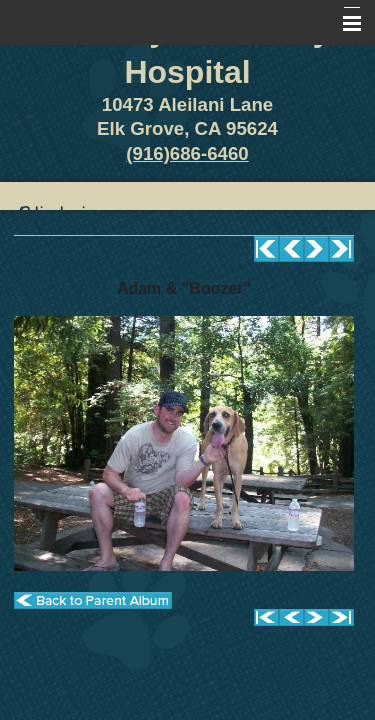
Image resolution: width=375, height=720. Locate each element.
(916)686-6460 (187, 153)
